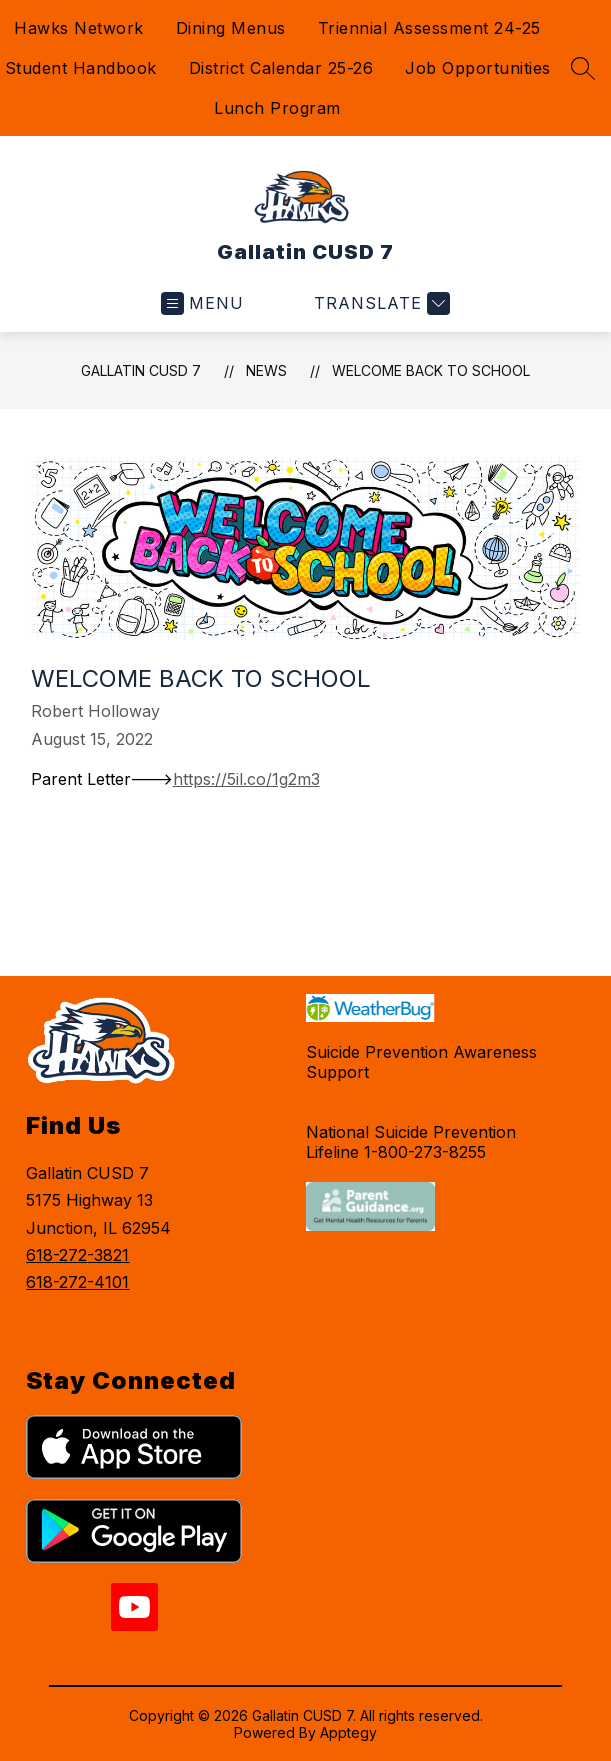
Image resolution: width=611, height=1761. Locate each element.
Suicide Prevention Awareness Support (421, 1062)
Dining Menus (231, 28)
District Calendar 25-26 (281, 68)
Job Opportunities (478, 68)
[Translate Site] (379, 303)
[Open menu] (202, 303)
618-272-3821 (77, 1255)
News (266, 370)
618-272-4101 (77, 1282)
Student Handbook (81, 68)
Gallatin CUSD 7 (141, 370)
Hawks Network (79, 28)
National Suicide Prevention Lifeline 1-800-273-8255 (411, 1142)
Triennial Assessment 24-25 (429, 28)
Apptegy (348, 1732)
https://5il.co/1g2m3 (246, 779)
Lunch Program (277, 108)
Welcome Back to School (431, 370)
